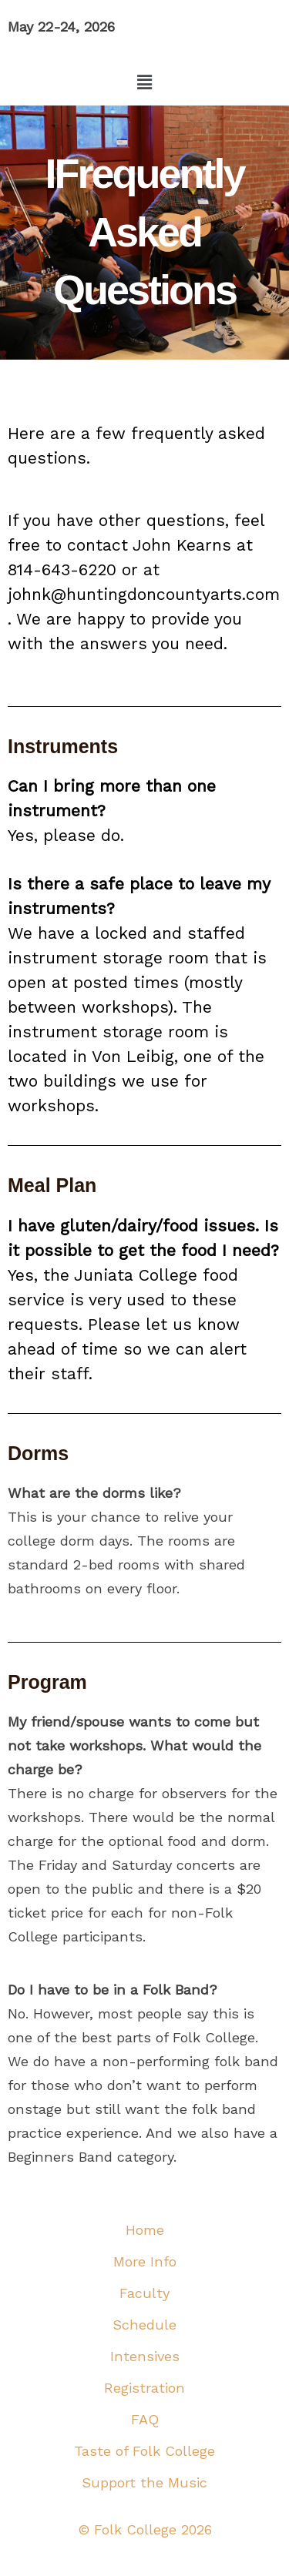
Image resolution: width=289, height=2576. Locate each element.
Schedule (144, 2324)
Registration (144, 2388)
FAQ (145, 2419)
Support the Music (144, 2482)
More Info (144, 2261)
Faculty (144, 2293)
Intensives (145, 2356)
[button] (144, 82)
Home (145, 2230)
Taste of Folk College (144, 2451)
